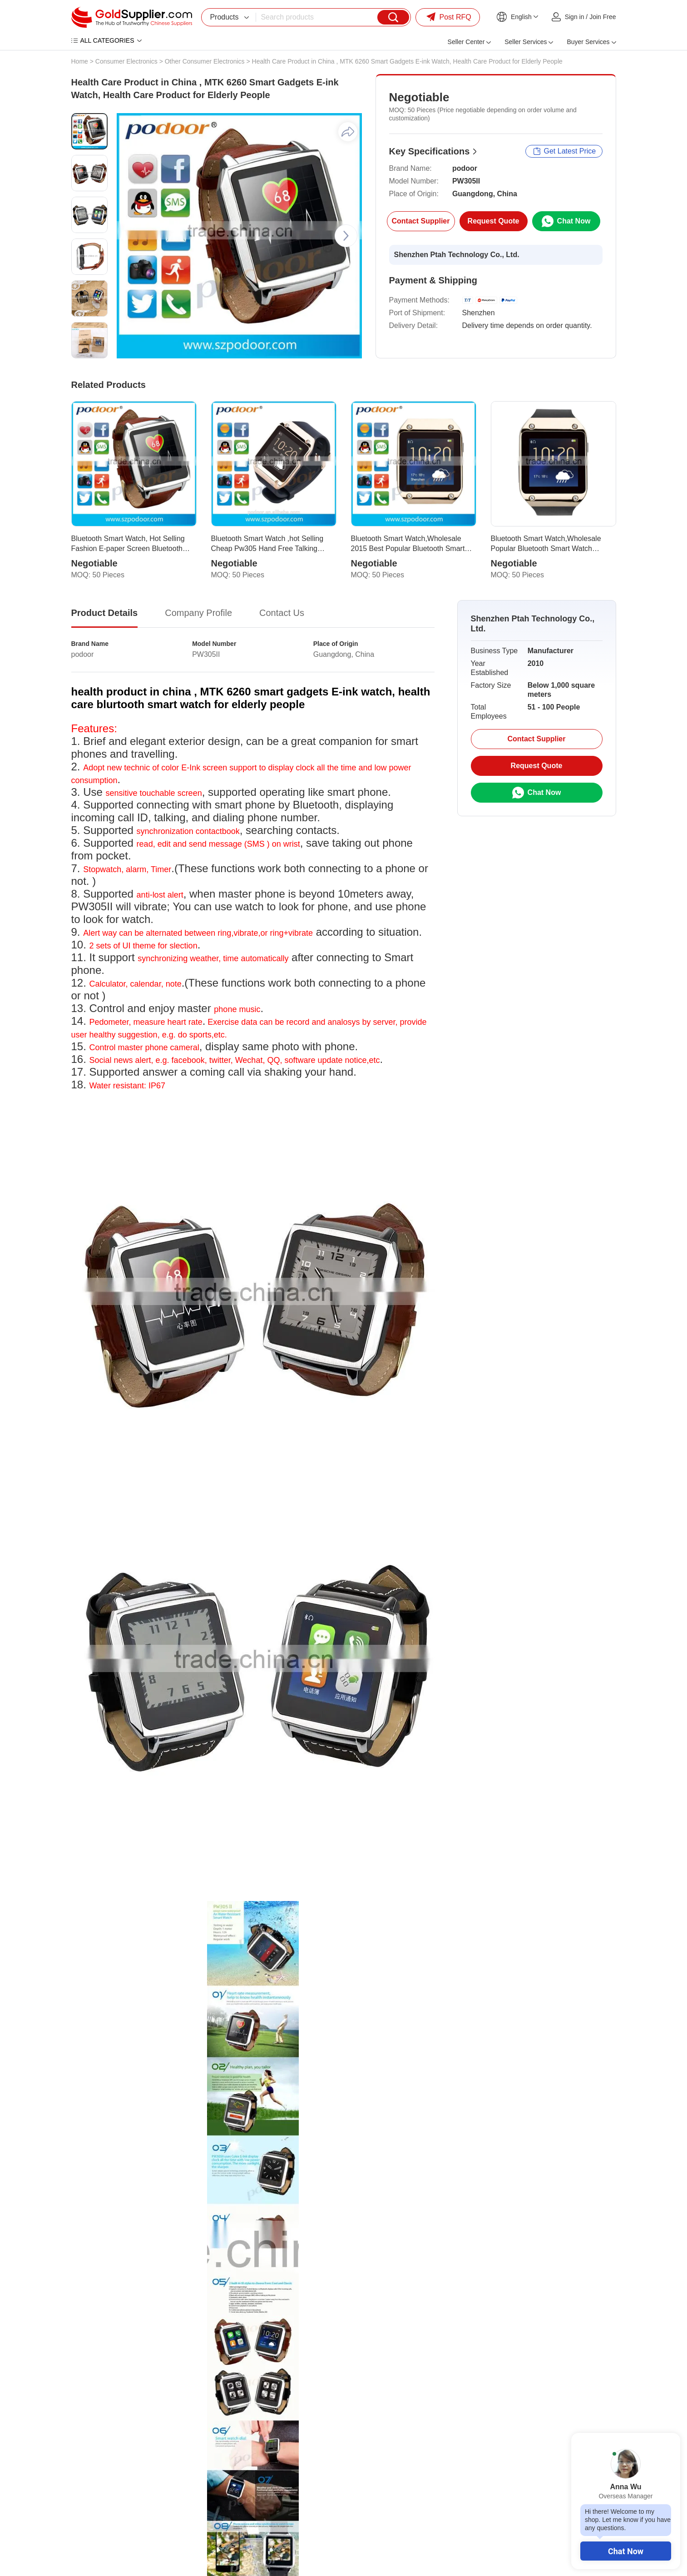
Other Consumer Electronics (205, 61)
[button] (346, 235)
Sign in (574, 16)
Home (79, 61)
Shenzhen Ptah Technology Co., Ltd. (456, 254)
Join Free (602, 16)
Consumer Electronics (126, 61)
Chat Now (625, 2551)
